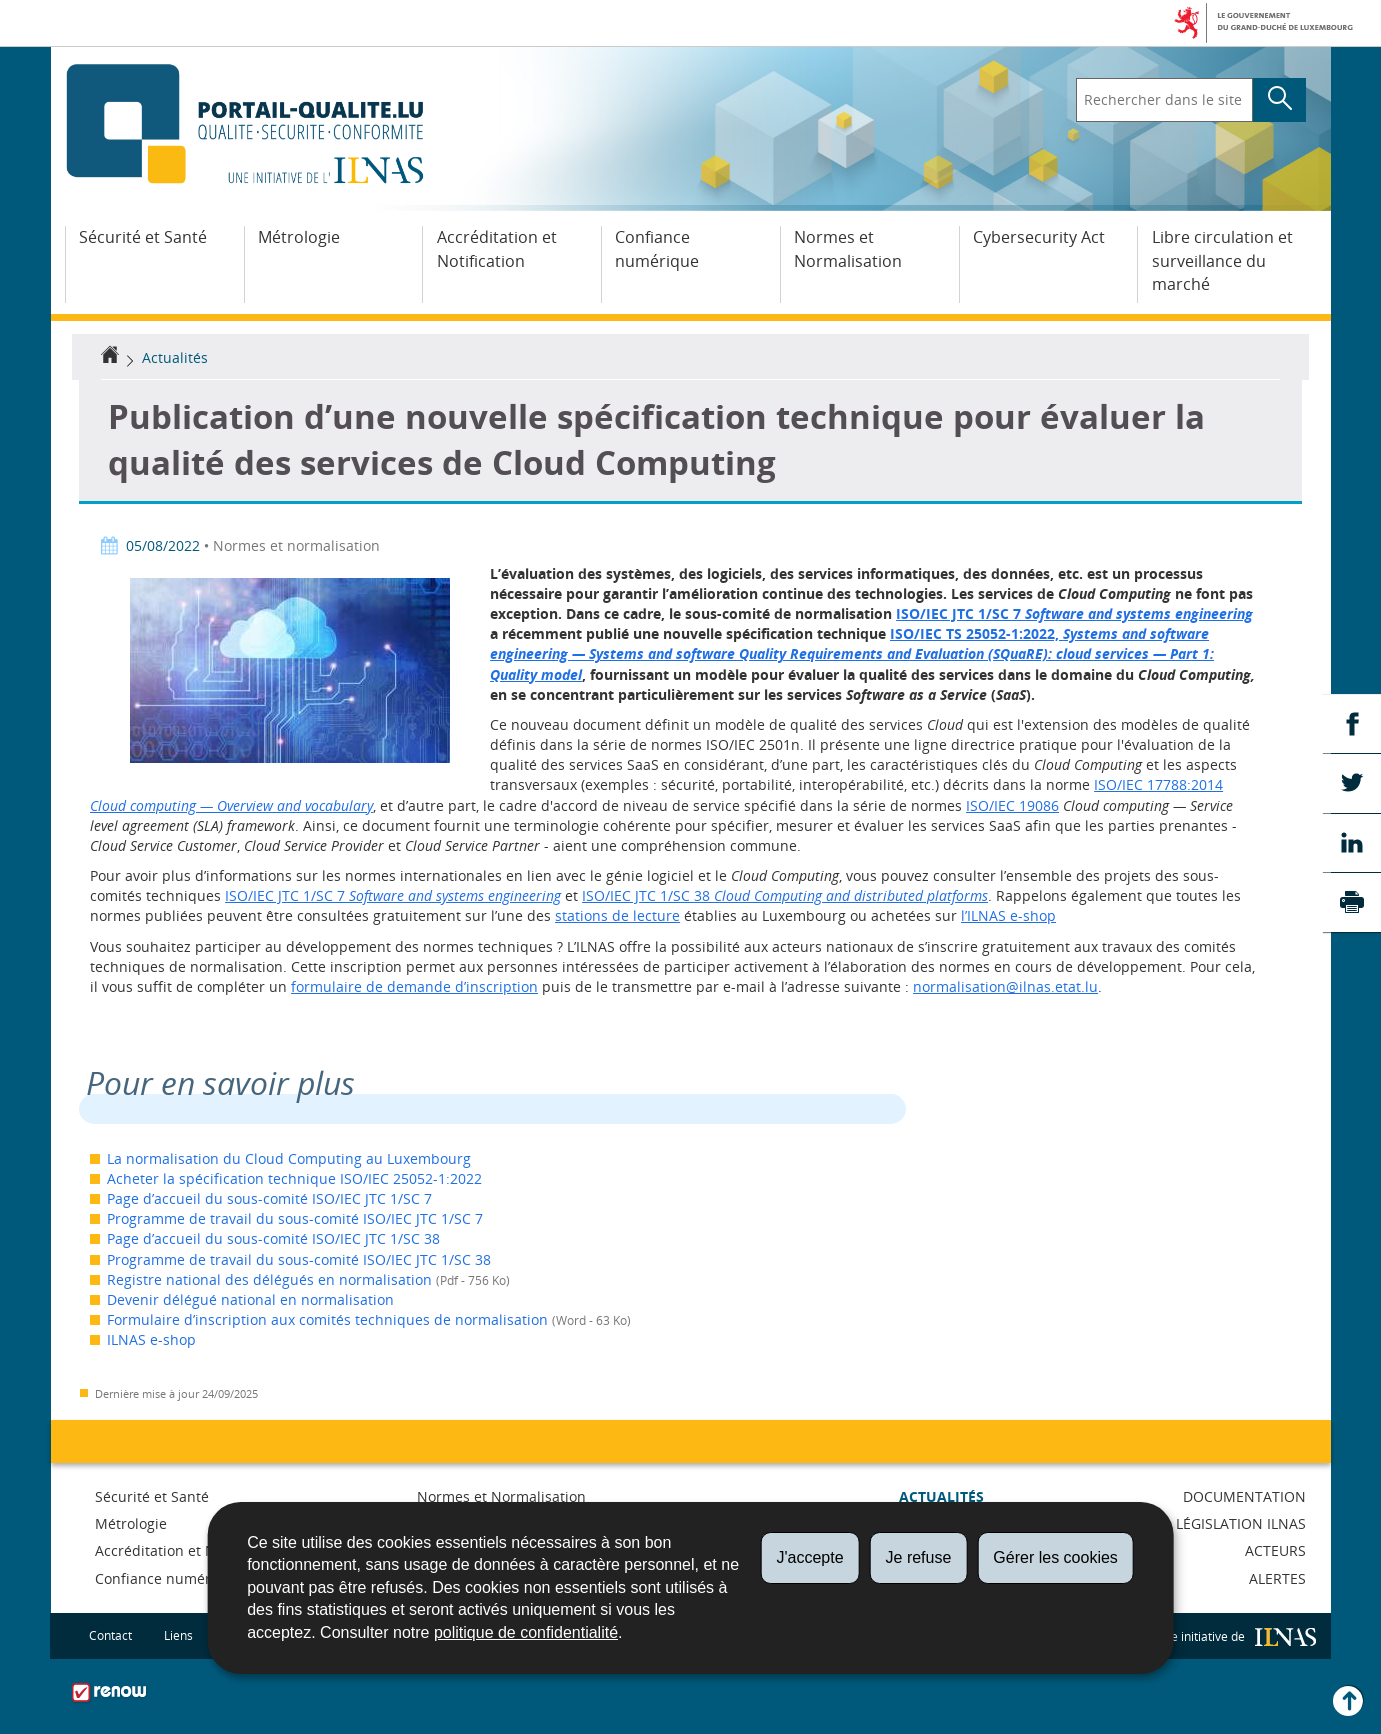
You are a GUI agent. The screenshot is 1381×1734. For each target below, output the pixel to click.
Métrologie (299, 237)
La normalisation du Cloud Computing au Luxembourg (289, 1158)
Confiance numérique (657, 249)
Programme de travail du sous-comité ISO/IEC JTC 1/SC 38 (299, 1259)
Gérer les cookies (1055, 1557)
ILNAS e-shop (151, 1339)
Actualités (175, 357)
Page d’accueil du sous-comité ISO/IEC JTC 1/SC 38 (273, 1238)
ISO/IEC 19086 (1012, 805)
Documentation (1244, 1496)
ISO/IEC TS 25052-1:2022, (852, 653)
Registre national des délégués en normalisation (269, 1279)
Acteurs (1275, 1550)
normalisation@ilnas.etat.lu (1005, 986)
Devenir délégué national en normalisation (250, 1299)
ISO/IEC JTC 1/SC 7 (1074, 613)
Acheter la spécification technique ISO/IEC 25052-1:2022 (294, 1178)
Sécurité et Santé (143, 237)
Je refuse (919, 1557)
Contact (110, 1635)
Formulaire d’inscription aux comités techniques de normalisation (327, 1319)
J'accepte (809, 1557)
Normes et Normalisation (848, 249)
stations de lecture (617, 915)
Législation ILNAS (1241, 1523)
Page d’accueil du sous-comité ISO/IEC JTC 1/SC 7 (269, 1198)
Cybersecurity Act (1039, 237)
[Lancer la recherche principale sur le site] (1279, 100)
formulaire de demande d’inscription (414, 986)
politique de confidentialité (526, 1632)
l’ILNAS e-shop (1008, 915)
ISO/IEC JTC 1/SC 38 (785, 895)
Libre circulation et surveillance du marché (1222, 261)
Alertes (1277, 1578)
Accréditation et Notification (497, 249)
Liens (178, 1635)
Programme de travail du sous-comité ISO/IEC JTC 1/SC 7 (295, 1218)
